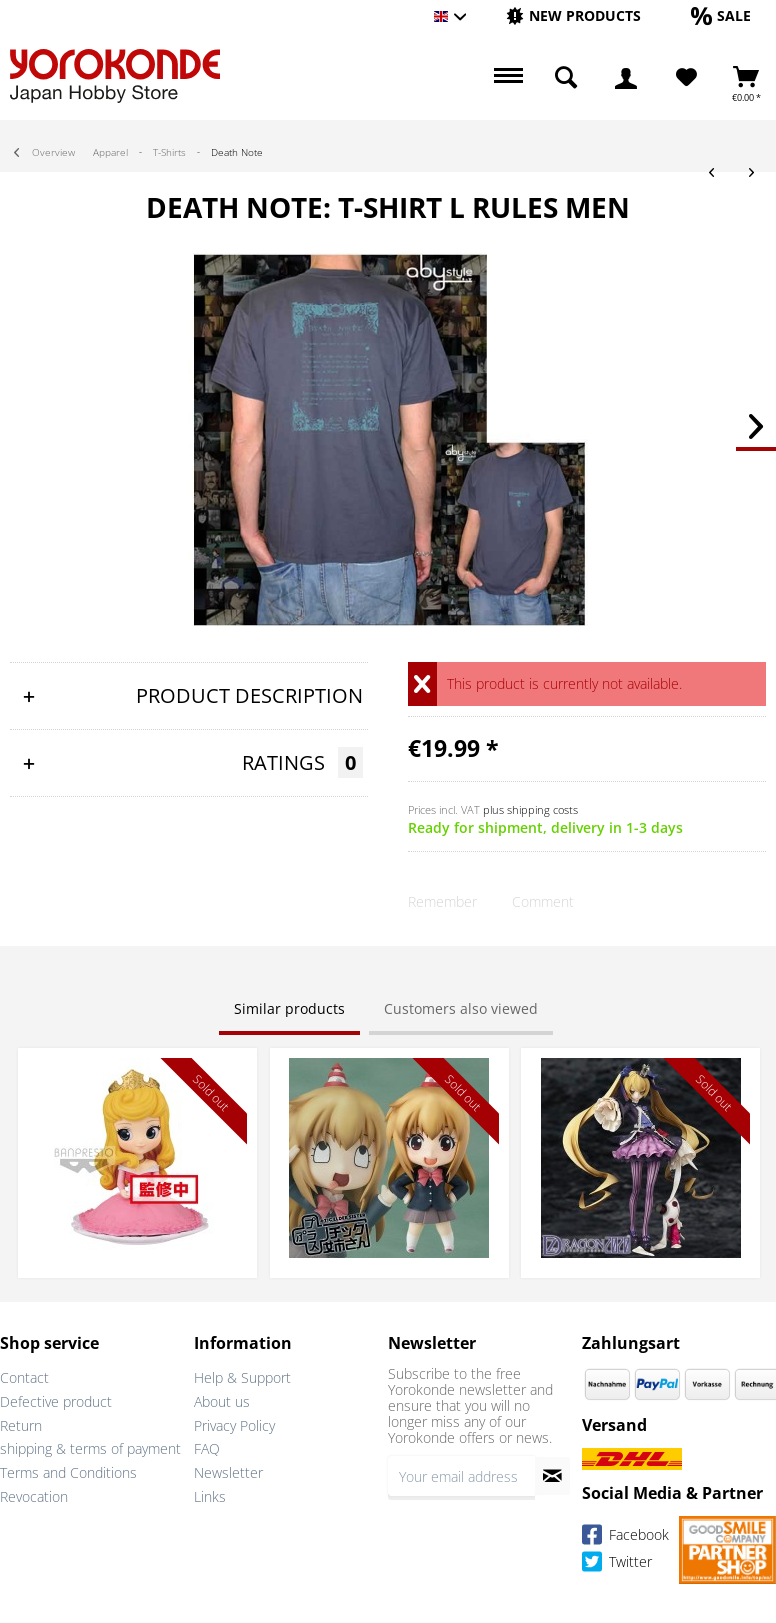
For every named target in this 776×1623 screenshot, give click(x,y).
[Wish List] (686, 78)
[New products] (573, 15)
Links (210, 1496)
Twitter (617, 1564)
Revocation (34, 1496)
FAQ (207, 1448)
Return (21, 1425)
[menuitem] (573, 16)
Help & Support (242, 1377)
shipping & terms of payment (90, 1448)
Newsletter (228, 1472)
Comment (543, 901)
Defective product (56, 1401)
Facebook (625, 1537)
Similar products (289, 1008)
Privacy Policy (234, 1425)
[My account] (626, 78)
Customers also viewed (461, 1008)
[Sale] (721, 15)
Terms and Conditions (68, 1472)
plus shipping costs (530, 809)
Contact (24, 1377)
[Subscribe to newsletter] (552, 1476)
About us (222, 1401)
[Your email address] (461, 1476)
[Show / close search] (566, 78)
